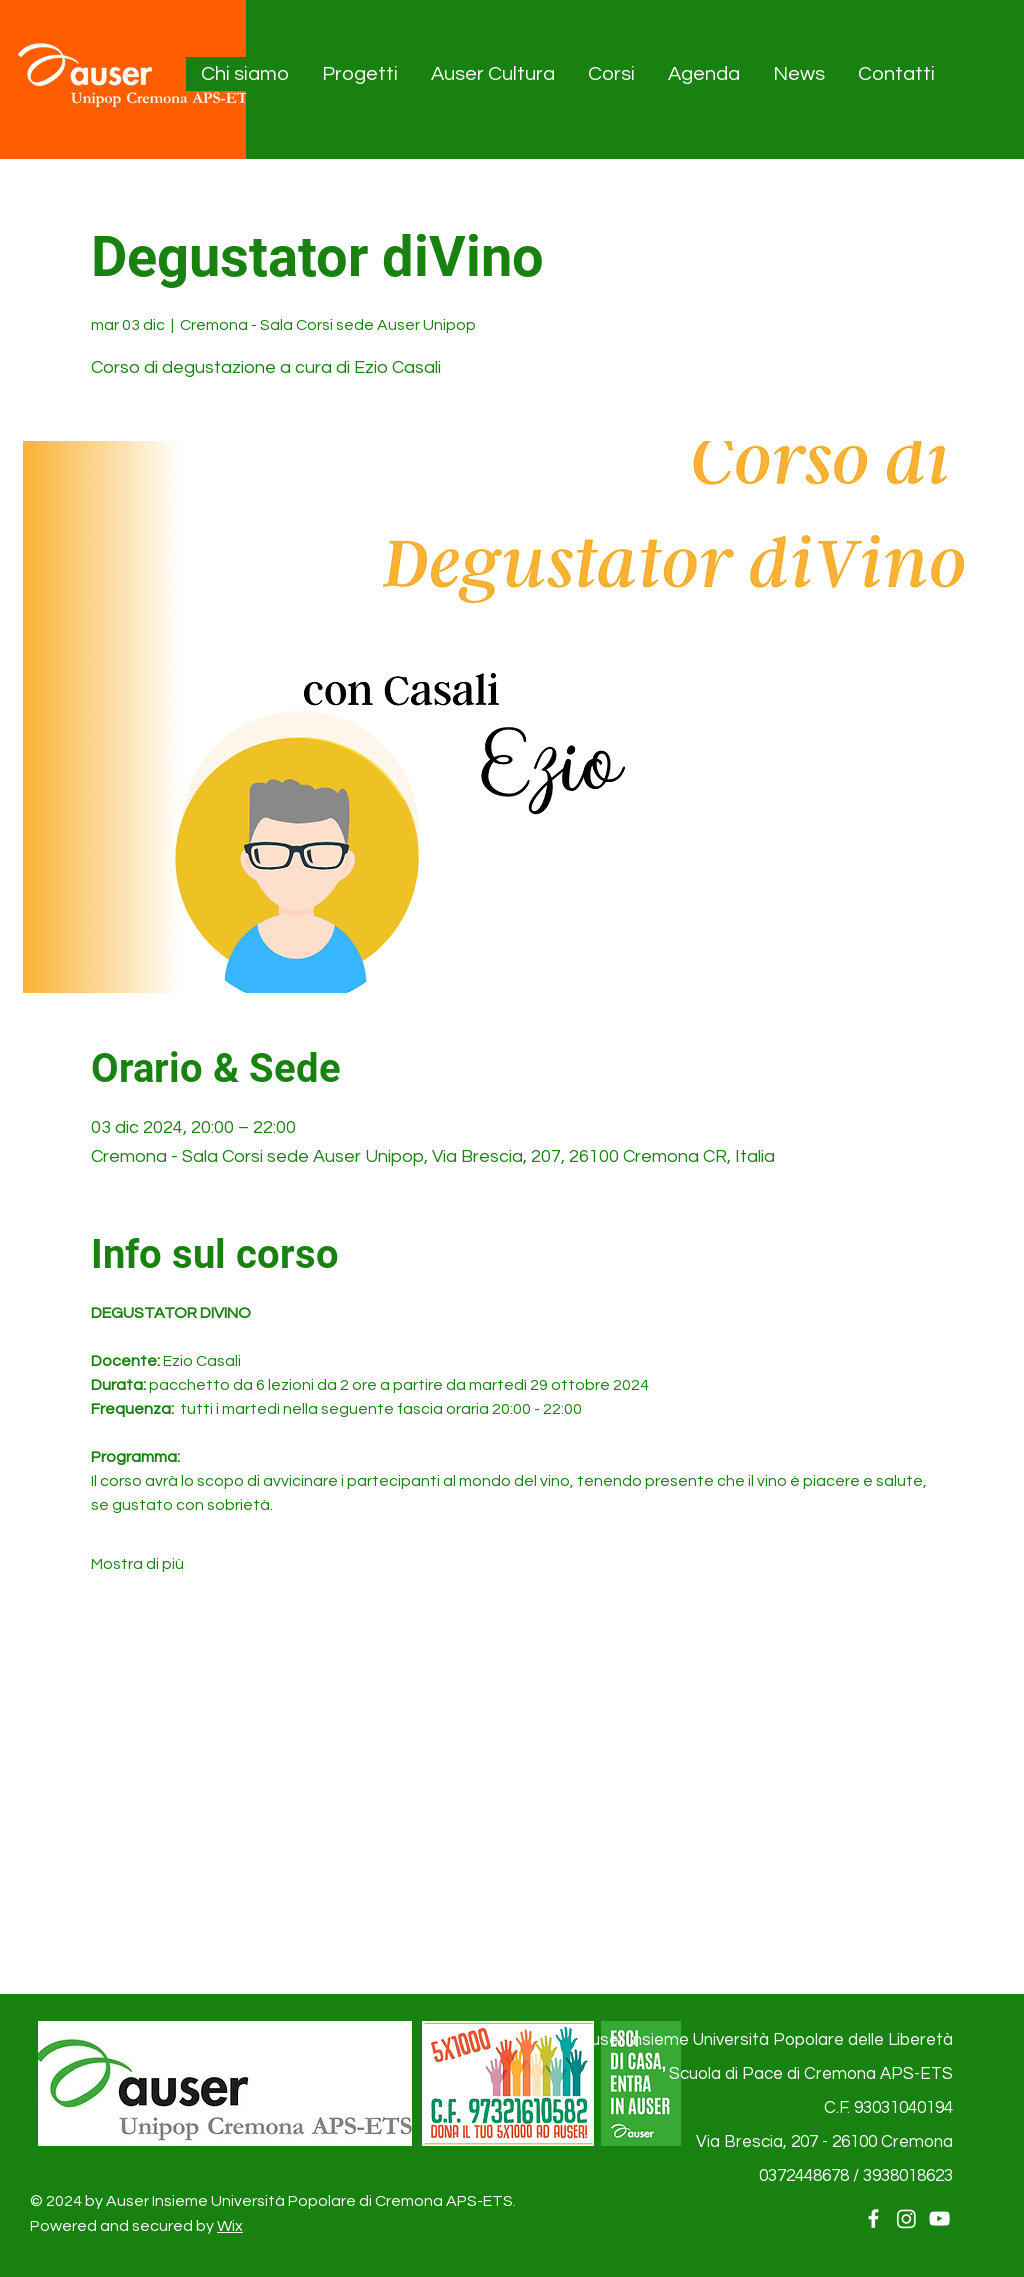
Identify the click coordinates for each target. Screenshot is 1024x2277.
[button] (246, 74)
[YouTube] (939, 2218)
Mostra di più (137, 1564)
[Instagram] (906, 2218)
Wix (230, 2226)
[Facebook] (873, 2218)
